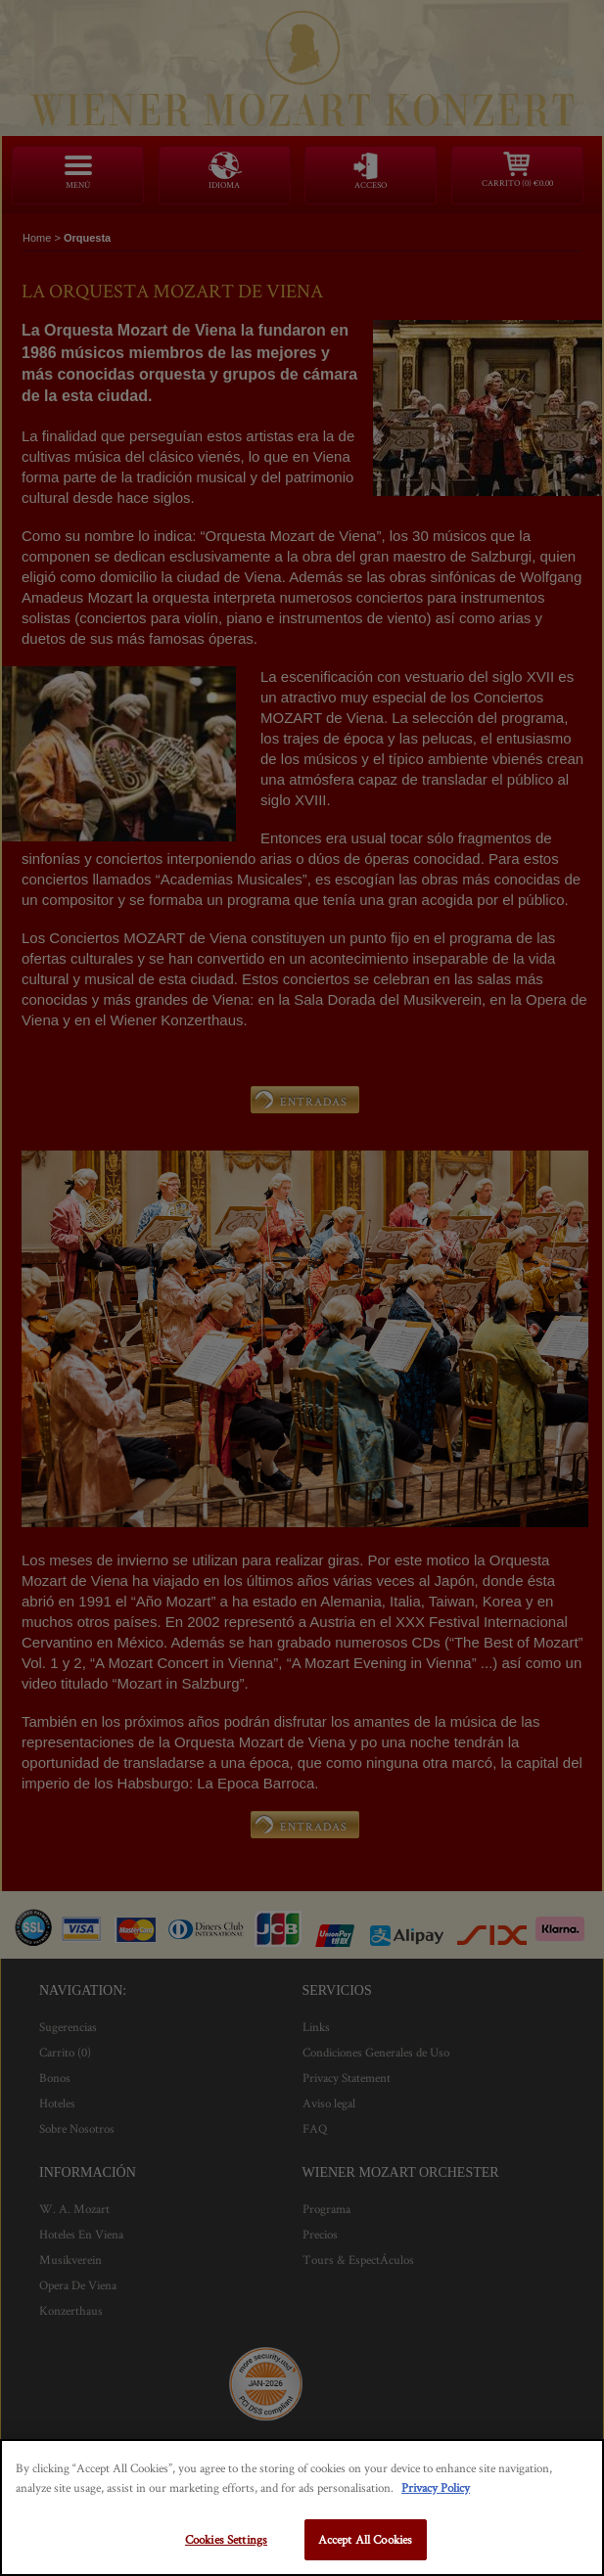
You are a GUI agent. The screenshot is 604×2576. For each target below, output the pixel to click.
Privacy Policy (435, 2487)
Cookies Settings (226, 2539)
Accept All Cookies (365, 2539)
